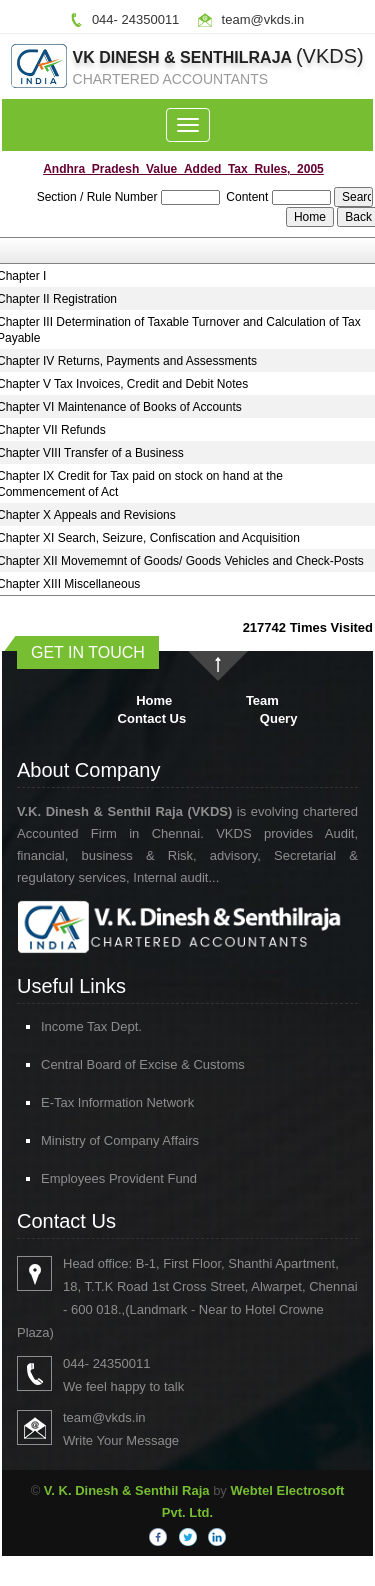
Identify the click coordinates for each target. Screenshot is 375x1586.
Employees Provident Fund (90, 1178)
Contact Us (152, 718)
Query (279, 718)
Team (262, 700)
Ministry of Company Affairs (91, 1140)
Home (154, 700)
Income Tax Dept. (62, 1026)
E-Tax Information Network (88, 1102)
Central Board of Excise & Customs (114, 1064)
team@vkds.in (263, 19)
